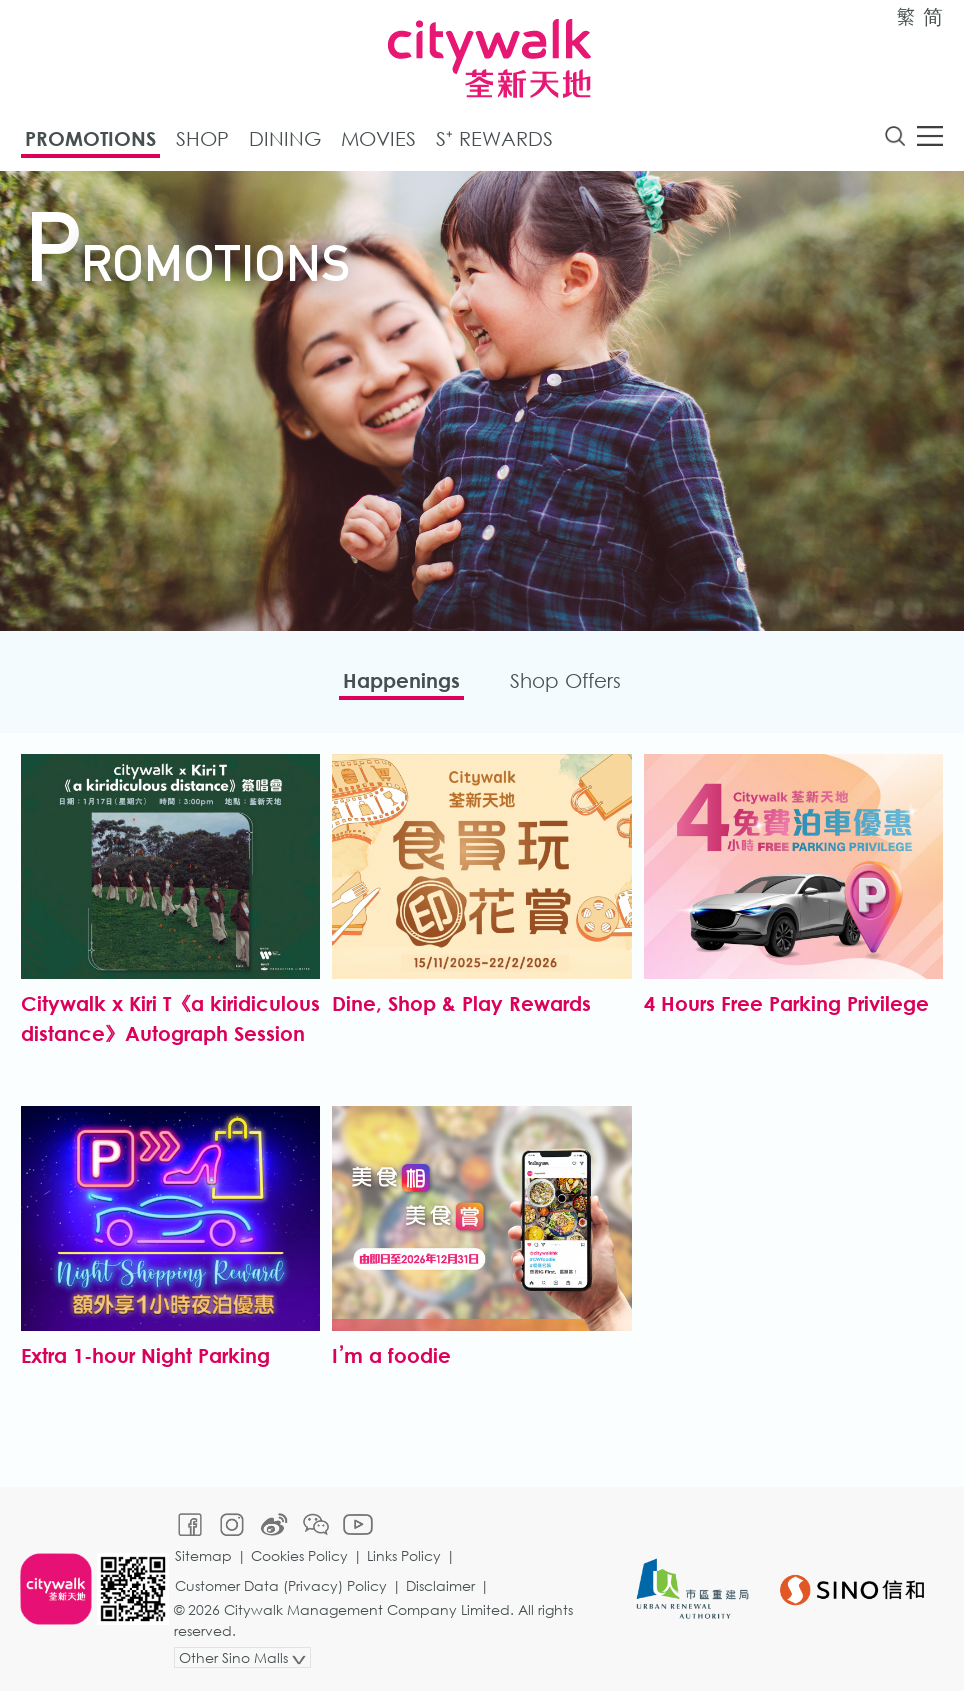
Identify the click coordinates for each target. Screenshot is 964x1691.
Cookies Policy (299, 1555)
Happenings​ (401, 680)
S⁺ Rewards (494, 138)
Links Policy (404, 1555)
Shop (202, 138)
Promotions (90, 138)
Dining (285, 138)
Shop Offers (565, 680)
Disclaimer (440, 1585)
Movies (378, 138)
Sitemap (203, 1555)
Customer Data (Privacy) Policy (281, 1585)
